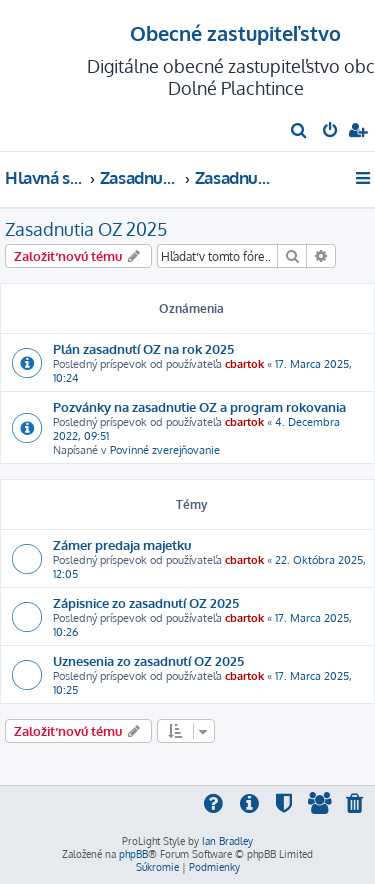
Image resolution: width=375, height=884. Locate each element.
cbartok (244, 364)
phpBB (133, 854)
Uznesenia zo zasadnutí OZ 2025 (148, 660)
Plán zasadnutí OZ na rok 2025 (143, 348)
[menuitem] (299, 132)
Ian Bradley (227, 841)
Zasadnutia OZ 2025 (86, 229)
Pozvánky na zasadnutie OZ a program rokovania (199, 406)
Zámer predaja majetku (122, 544)
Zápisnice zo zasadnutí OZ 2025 (146, 602)
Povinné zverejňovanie (165, 450)
